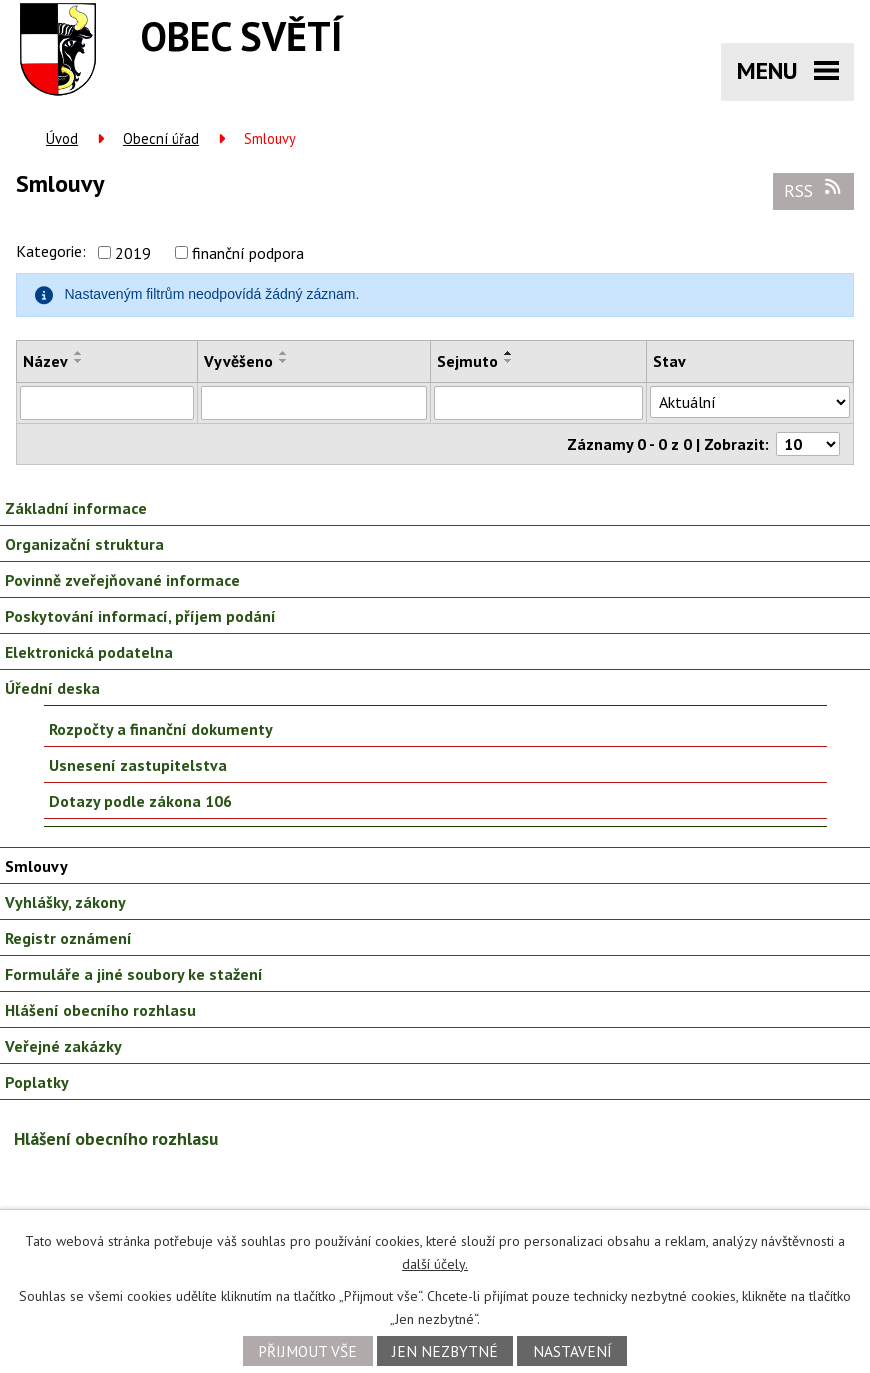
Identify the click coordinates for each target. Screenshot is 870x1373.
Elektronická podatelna (89, 652)
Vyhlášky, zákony (65, 902)
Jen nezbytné (445, 1351)
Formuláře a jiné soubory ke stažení (134, 974)
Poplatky (37, 1082)
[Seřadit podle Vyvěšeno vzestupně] (284, 353)
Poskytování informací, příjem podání (140, 616)
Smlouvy (36, 866)
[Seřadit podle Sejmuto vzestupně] (509, 353)
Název (45, 361)
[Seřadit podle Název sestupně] (79, 361)
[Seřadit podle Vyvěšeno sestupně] (284, 361)
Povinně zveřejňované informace (122, 580)
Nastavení (572, 1351)
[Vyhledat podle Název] (107, 403)
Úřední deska (52, 688)
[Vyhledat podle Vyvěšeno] (314, 403)
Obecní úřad (161, 138)
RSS (814, 190)
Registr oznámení (68, 938)
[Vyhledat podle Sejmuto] (538, 403)
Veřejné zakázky (63, 1046)
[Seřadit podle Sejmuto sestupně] (509, 361)
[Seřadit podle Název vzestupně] (79, 353)
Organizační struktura (84, 544)
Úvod (62, 138)
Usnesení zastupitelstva (138, 765)
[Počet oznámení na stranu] (808, 444)
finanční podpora (248, 253)
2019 (133, 253)
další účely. (435, 1264)
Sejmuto (467, 361)
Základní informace (76, 508)
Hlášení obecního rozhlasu (100, 1010)
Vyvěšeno (238, 361)
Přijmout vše (307, 1351)
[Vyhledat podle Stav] (750, 402)
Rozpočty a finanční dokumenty (161, 729)
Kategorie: (51, 251)
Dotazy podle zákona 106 (140, 801)
